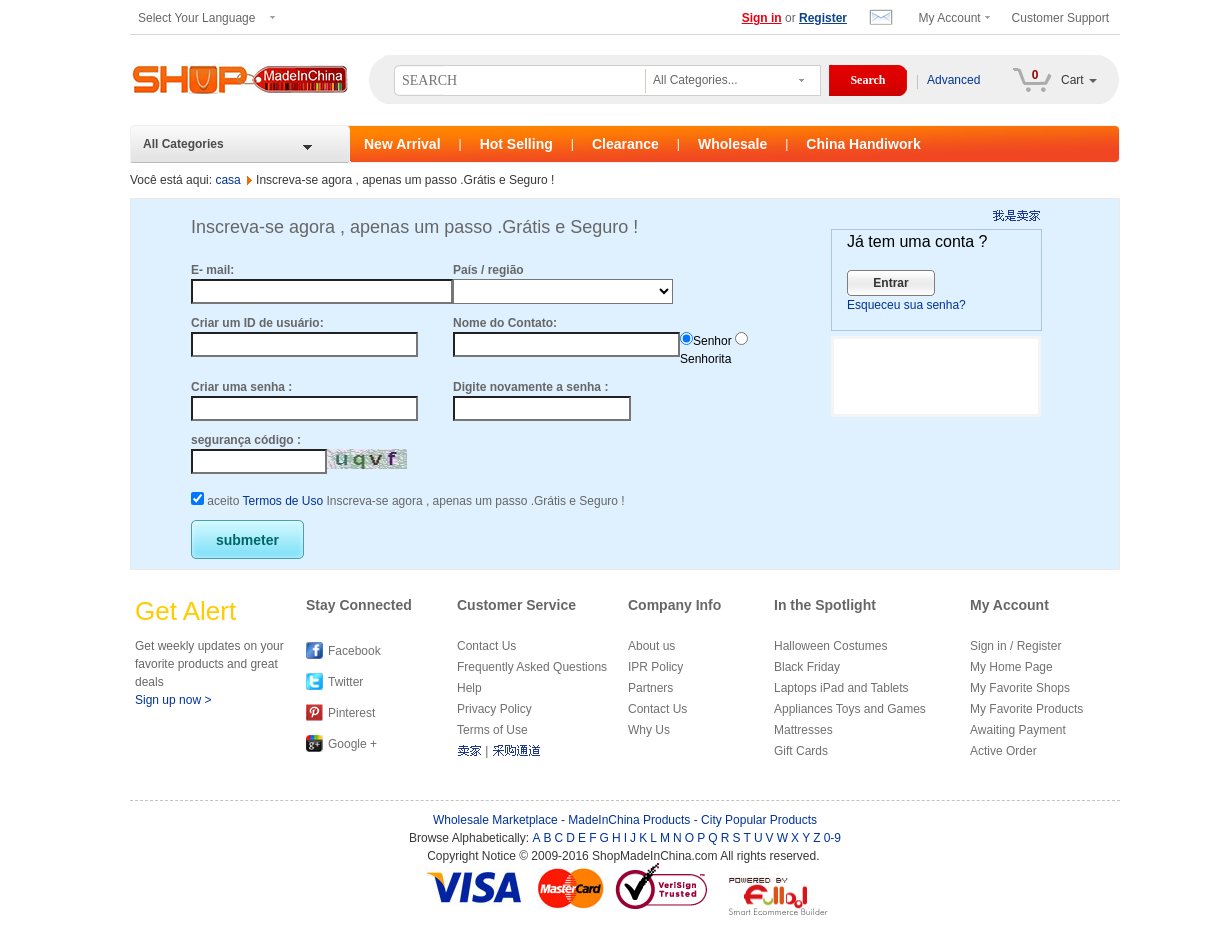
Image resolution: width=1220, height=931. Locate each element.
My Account (950, 18)
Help (469, 688)
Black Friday (807, 667)
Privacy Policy (494, 709)
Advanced (953, 80)
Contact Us (486, 646)
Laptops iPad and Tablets (841, 688)
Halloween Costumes (830, 646)
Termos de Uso (282, 501)
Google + (352, 744)
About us (651, 646)
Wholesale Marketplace (495, 820)
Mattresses (803, 730)
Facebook (354, 651)
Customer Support (1060, 18)
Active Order (1003, 751)
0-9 (832, 838)
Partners (650, 688)
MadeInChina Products (629, 820)
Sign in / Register (1015, 646)
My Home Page (1011, 667)
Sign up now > (173, 700)
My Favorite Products (1026, 709)
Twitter (345, 682)
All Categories (183, 144)
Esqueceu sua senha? (906, 305)
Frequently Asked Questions (532, 667)
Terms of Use (492, 730)
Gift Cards (801, 751)
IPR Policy (655, 667)
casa (227, 180)
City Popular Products (759, 820)
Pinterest (351, 713)
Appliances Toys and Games (850, 709)
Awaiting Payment (1018, 730)
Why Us (649, 730)
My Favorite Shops (1020, 688)
